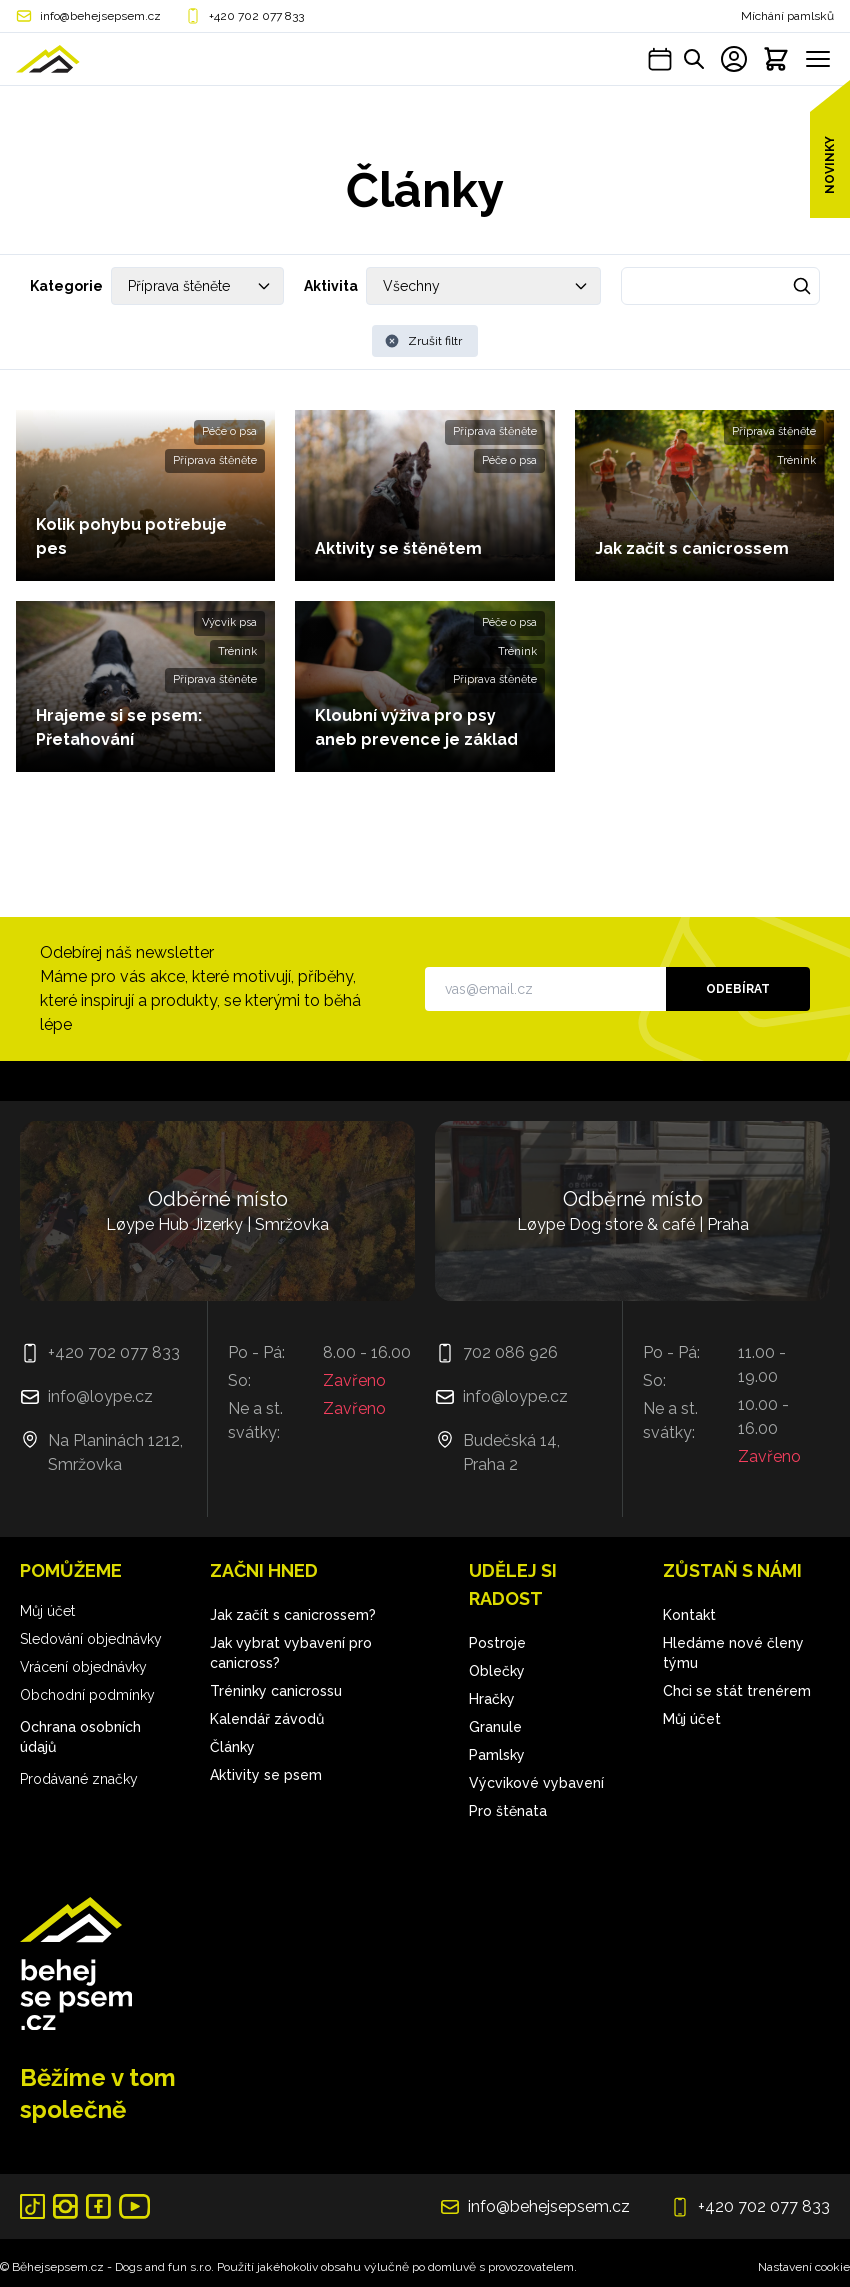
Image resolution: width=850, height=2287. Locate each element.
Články (232, 1747)
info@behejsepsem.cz (100, 16)
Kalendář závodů (267, 1719)
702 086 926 (510, 1352)
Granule (495, 1727)
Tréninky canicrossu (276, 1691)
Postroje (497, 1643)
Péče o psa (229, 431)
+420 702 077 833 (256, 16)
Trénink (796, 460)
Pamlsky (497, 1755)
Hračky (492, 1699)
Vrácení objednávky (83, 1667)
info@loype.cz (100, 1396)
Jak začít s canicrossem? (293, 1615)
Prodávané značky (79, 1779)
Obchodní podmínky (87, 1695)
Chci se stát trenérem (737, 1691)
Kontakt (689, 1615)
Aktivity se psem (266, 1775)
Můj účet (47, 1611)
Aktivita (331, 286)
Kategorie (66, 286)
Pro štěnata (508, 1811)
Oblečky (497, 1671)
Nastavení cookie (804, 2267)
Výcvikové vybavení (536, 1783)
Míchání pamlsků (787, 16)
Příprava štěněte (215, 460)
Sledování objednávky (91, 1639)
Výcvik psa (229, 622)
